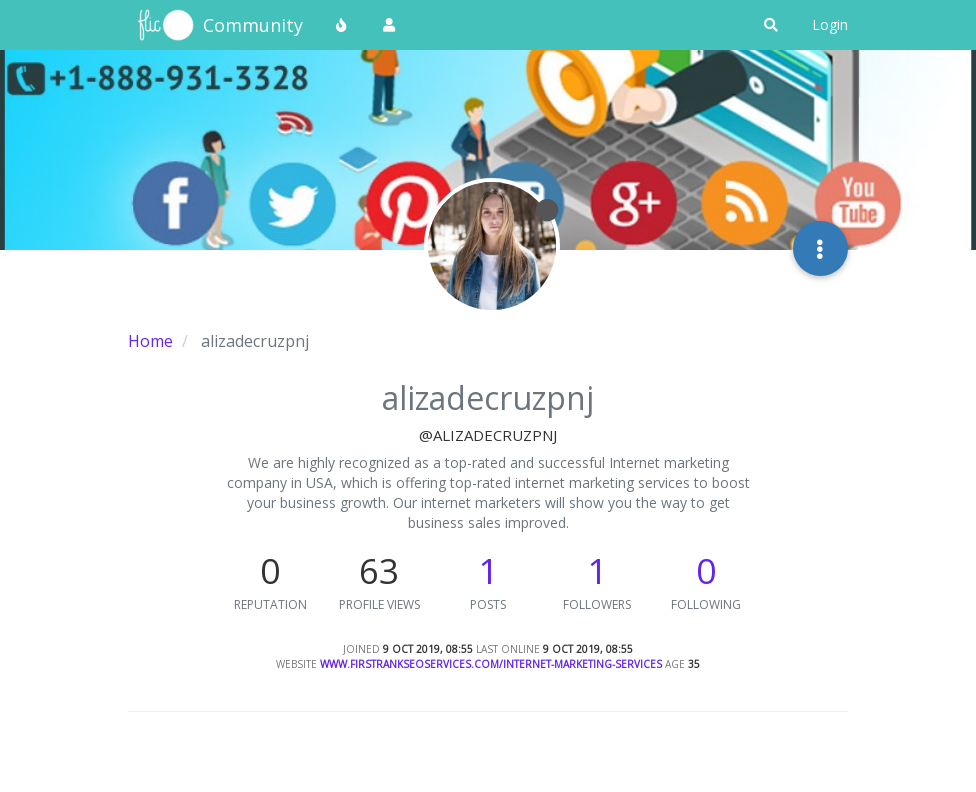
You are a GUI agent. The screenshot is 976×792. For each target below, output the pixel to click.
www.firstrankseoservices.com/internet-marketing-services (491, 664)
